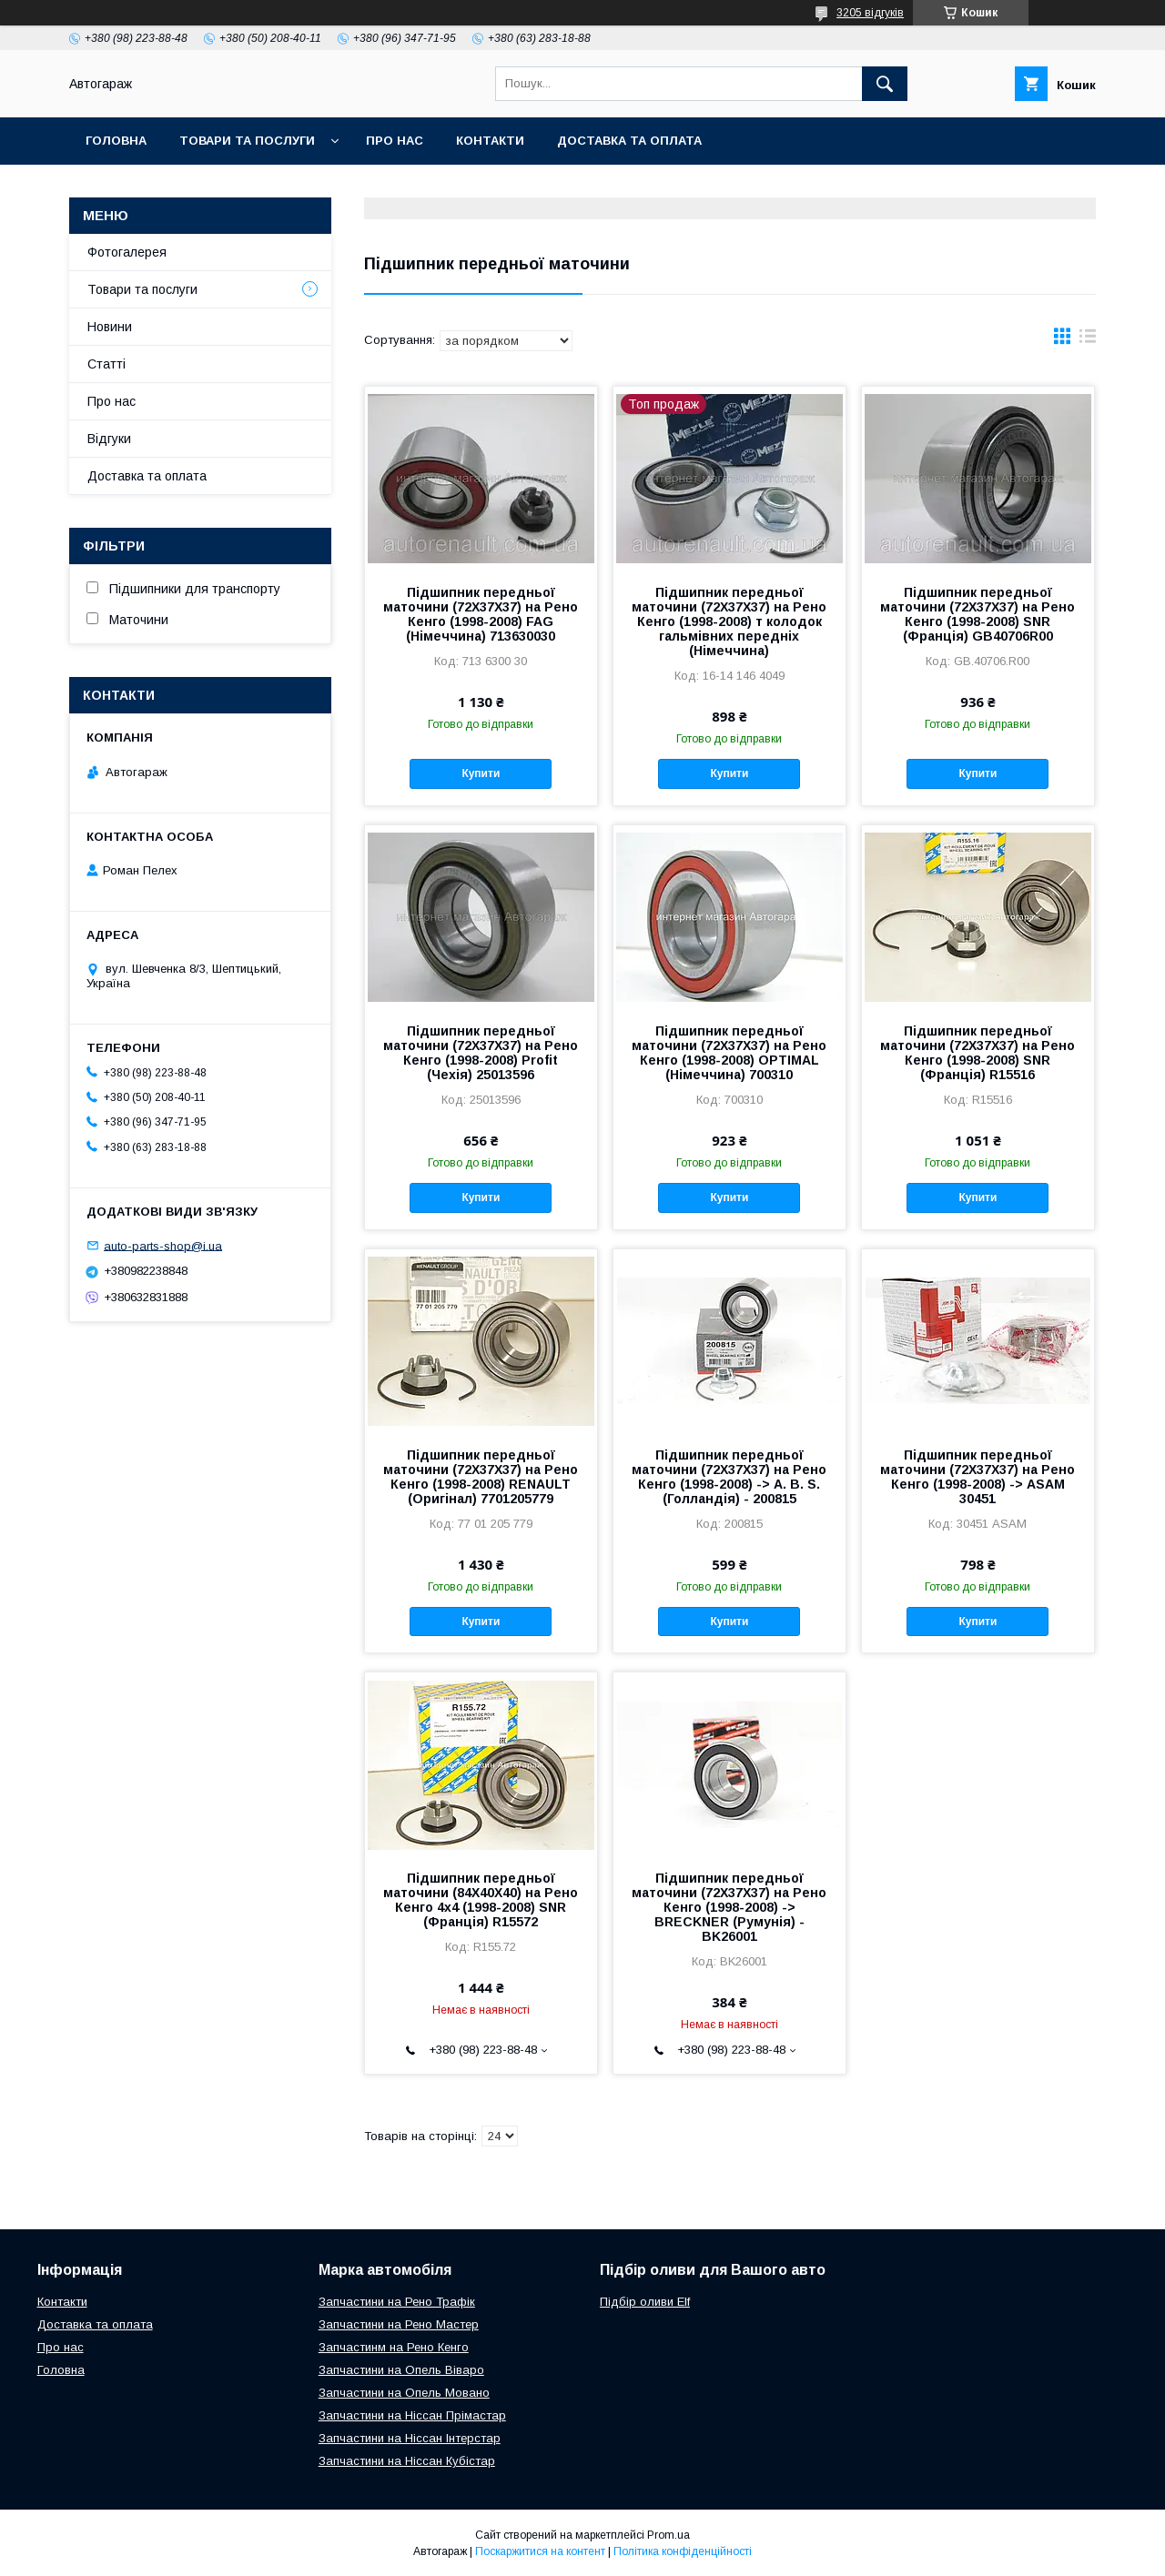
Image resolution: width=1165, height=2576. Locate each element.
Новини (109, 326)
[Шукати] (884, 83)
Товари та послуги (247, 140)
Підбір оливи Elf (645, 2301)
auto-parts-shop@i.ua (163, 1245)
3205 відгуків (870, 12)
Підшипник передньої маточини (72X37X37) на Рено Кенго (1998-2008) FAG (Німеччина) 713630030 (480, 614)
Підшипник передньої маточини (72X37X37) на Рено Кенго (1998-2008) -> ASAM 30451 (977, 1477)
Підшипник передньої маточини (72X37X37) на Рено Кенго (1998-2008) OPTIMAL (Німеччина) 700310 (729, 1053)
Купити (480, 773)
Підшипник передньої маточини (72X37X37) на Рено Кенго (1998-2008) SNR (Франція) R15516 (977, 1053)
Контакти (490, 140)
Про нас (394, 140)
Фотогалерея (127, 252)
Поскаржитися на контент (540, 2551)
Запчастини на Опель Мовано (404, 2392)
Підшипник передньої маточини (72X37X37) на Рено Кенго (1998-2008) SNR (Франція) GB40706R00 (977, 614)
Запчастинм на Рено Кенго (394, 2347)
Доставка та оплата (629, 140)
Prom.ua (668, 2535)
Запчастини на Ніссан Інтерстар (410, 2438)
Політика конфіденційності (682, 2551)
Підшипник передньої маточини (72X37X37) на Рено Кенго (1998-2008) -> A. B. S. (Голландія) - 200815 (729, 1477)
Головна (116, 140)
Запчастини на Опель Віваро (401, 2370)
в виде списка (1087, 340)
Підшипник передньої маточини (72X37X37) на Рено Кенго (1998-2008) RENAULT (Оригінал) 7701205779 (480, 1477)
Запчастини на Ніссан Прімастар (412, 2415)
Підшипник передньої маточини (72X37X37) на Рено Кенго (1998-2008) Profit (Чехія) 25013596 (480, 1053)
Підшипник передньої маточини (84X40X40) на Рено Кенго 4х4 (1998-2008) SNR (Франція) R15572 (480, 1900)
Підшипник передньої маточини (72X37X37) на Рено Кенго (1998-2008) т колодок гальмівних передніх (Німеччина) (729, 621)
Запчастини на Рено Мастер (399, 2324)
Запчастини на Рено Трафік (397, 2301)
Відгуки (109, 438)
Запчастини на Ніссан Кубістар (407, 2461)
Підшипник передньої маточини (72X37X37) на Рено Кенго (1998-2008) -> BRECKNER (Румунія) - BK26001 (729, 1907)
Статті (106, 364)
